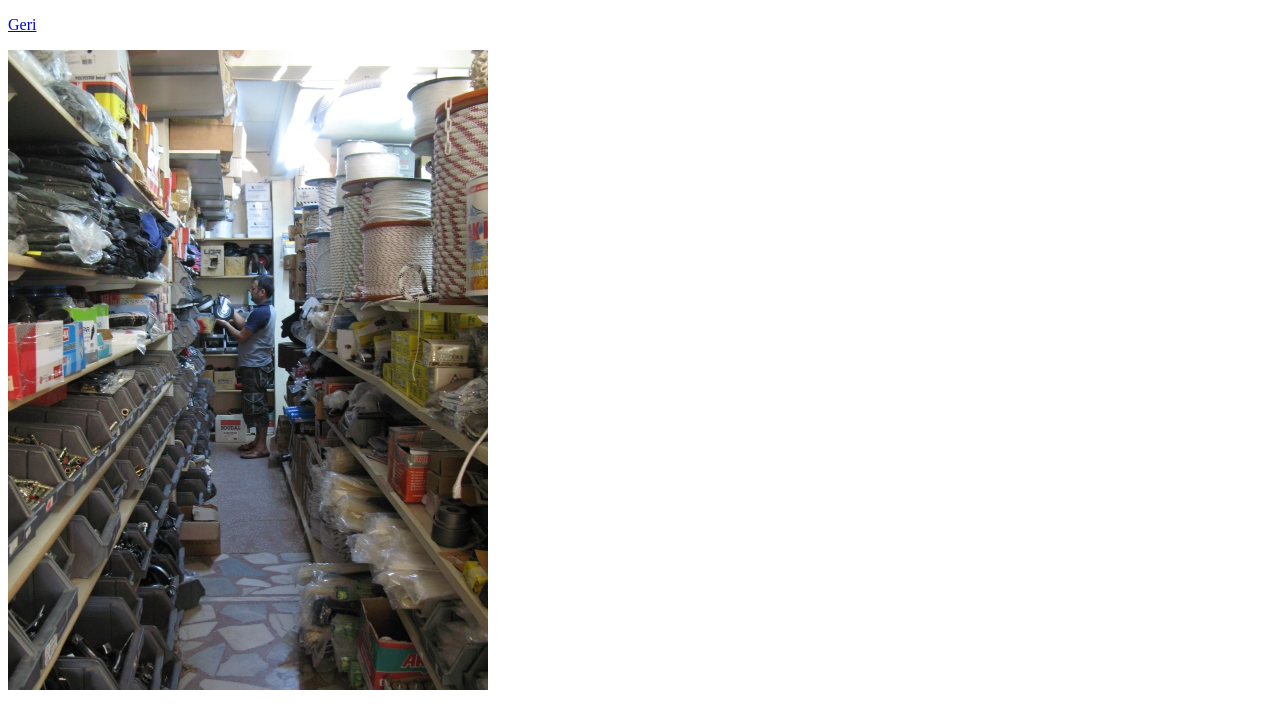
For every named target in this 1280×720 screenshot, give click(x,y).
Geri (22, 24)
